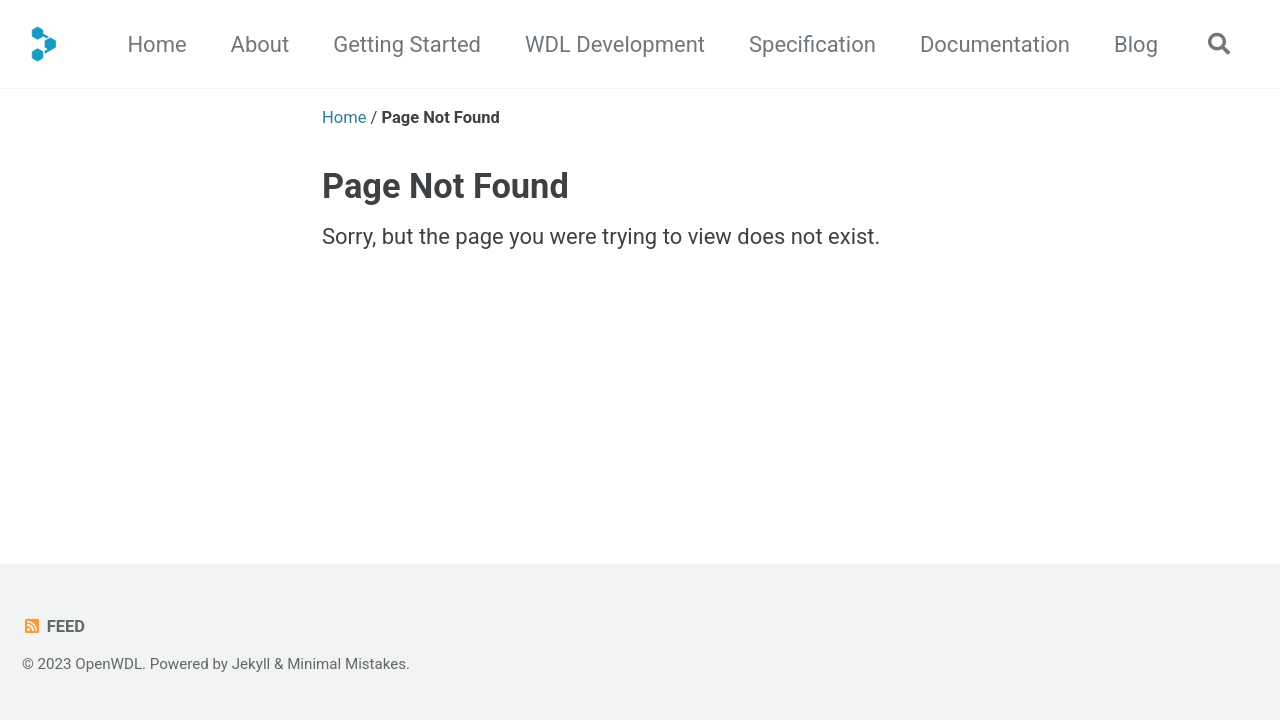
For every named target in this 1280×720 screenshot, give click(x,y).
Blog (1136, 44)
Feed (53, 626)
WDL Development (615, 44)
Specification (812, 44)
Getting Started (407, 44)
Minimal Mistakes (346, 664)
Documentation (995, 44)
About (260, 44)
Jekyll (251, 664)
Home (156, 44)
